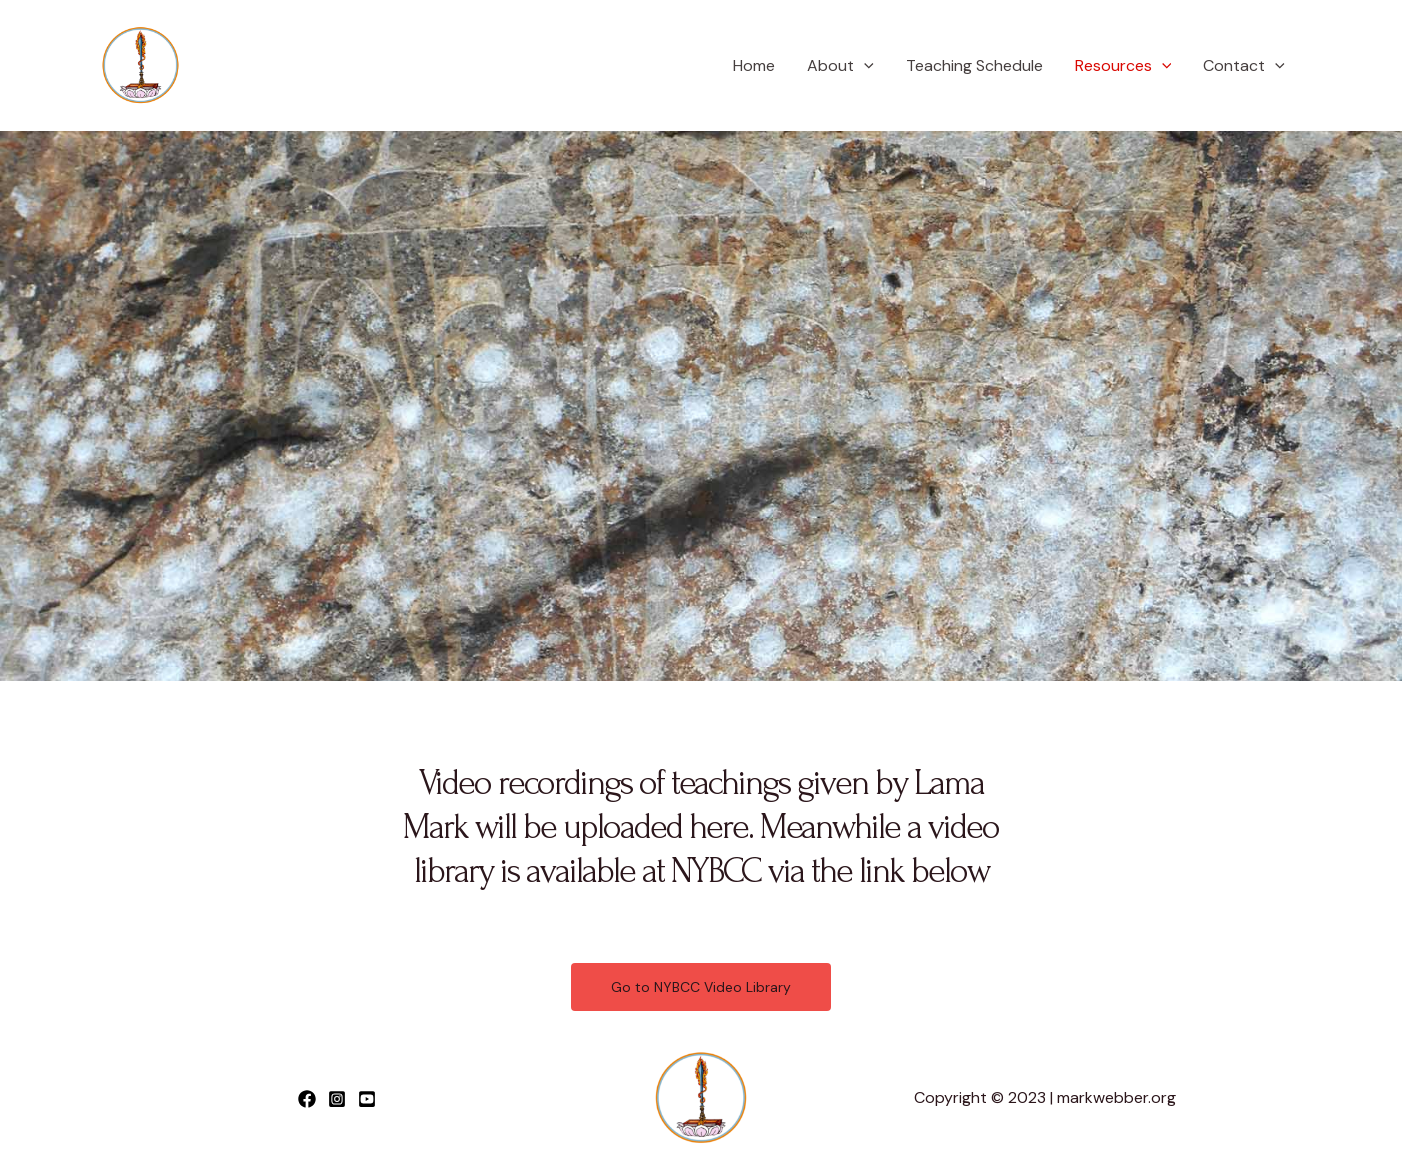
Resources (1123, 66)
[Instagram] (337, 1099)
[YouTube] (367, 1099)
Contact (1244, 66)
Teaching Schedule (974, 65)
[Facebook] (307, 1099)
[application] (864, 66)
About (840, 66)
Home (754, 65)
